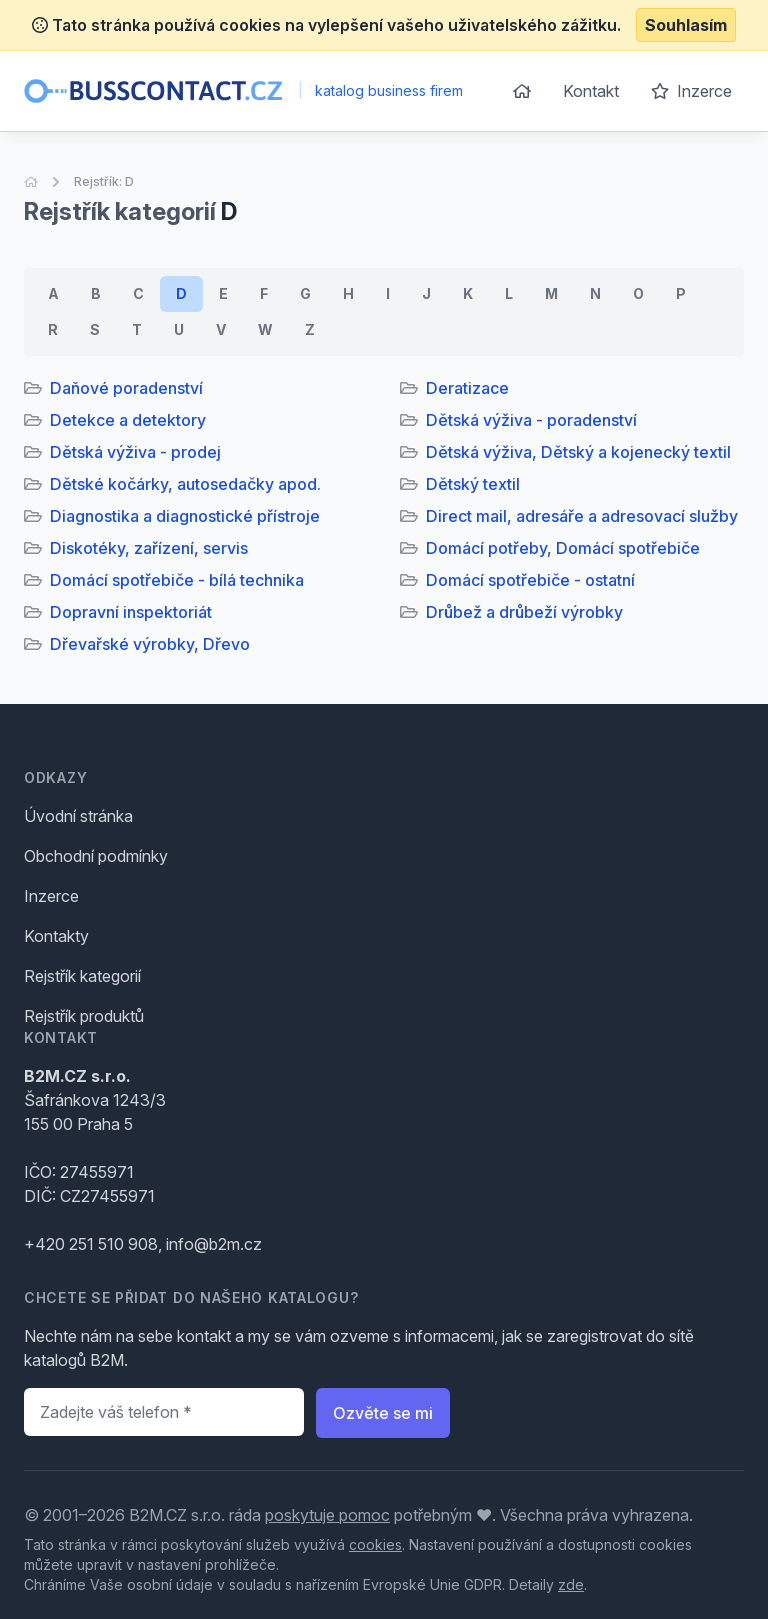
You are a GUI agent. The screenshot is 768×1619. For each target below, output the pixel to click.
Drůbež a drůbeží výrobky (524, 612)
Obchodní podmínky (96, 856)
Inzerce (691, 91)
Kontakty (56, 936)
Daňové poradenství (126, 388)
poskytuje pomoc (327, 1515)
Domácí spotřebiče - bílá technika (177, 580)
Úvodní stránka (78, 816)
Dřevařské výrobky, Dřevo (150, 644)
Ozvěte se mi (383, 1413)
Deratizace (467, 388)
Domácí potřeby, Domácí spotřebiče (563, 548)
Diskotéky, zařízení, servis (149, 548)
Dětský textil (473, 484)
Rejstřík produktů (84, 1016)
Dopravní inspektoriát (131, 612)
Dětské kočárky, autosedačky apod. (185, 484)
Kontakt (591, 91)
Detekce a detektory (128, 420)
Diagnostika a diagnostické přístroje (185, 516)
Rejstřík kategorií (82, 976)
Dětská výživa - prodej (135, 452)
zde (571, 1584)
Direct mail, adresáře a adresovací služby (582, 516)
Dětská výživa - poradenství (531, 420)
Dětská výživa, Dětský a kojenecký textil (578, 452)
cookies (375, 1544)
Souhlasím (686, 25)
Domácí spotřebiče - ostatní (530, 580)
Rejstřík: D (104, 181)
